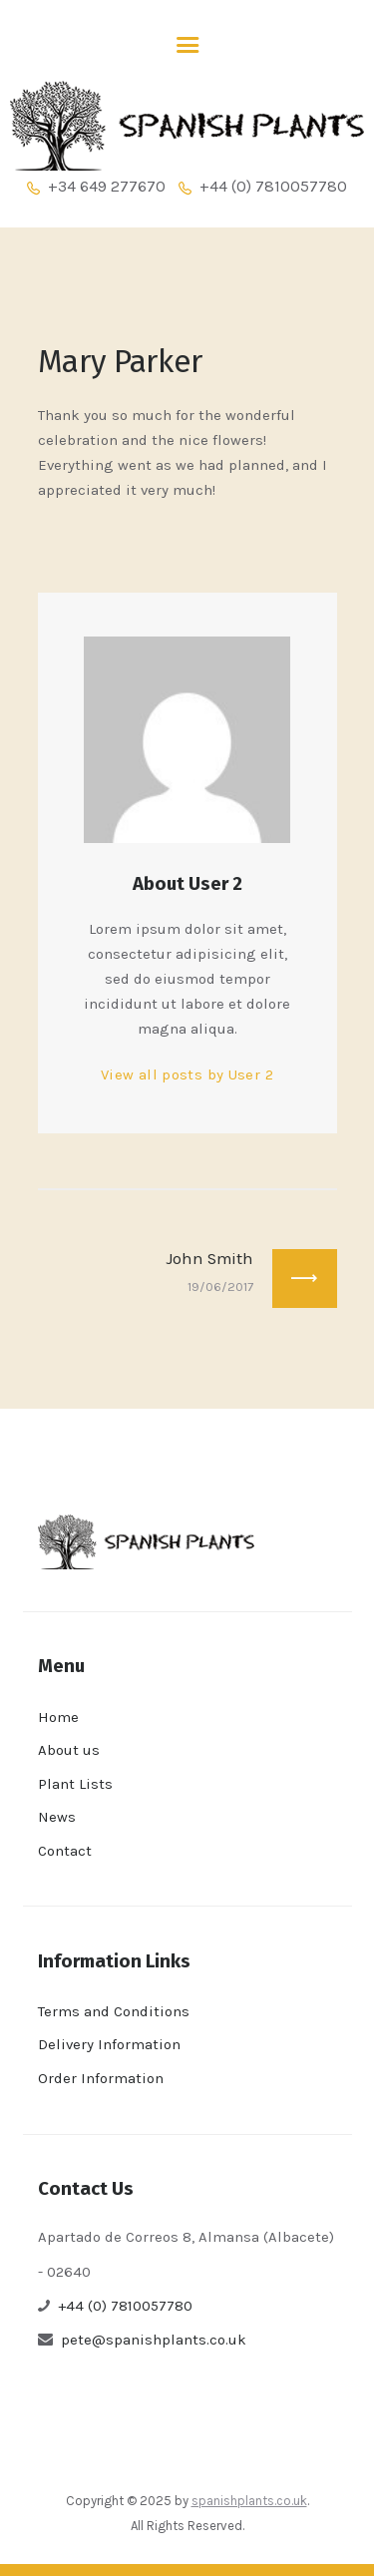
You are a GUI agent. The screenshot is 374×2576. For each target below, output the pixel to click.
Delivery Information (109, 2044)
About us (69, 1750)
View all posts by (187, 1074)
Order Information (101, 2078)
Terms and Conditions (113, 2011)
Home (58, 1717)
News (57, 1817)
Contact (65, 1851)
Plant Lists (75, 1784)
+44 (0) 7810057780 (125, 2306)
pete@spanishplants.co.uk (153, 2340)
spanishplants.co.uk (249, 2500)
